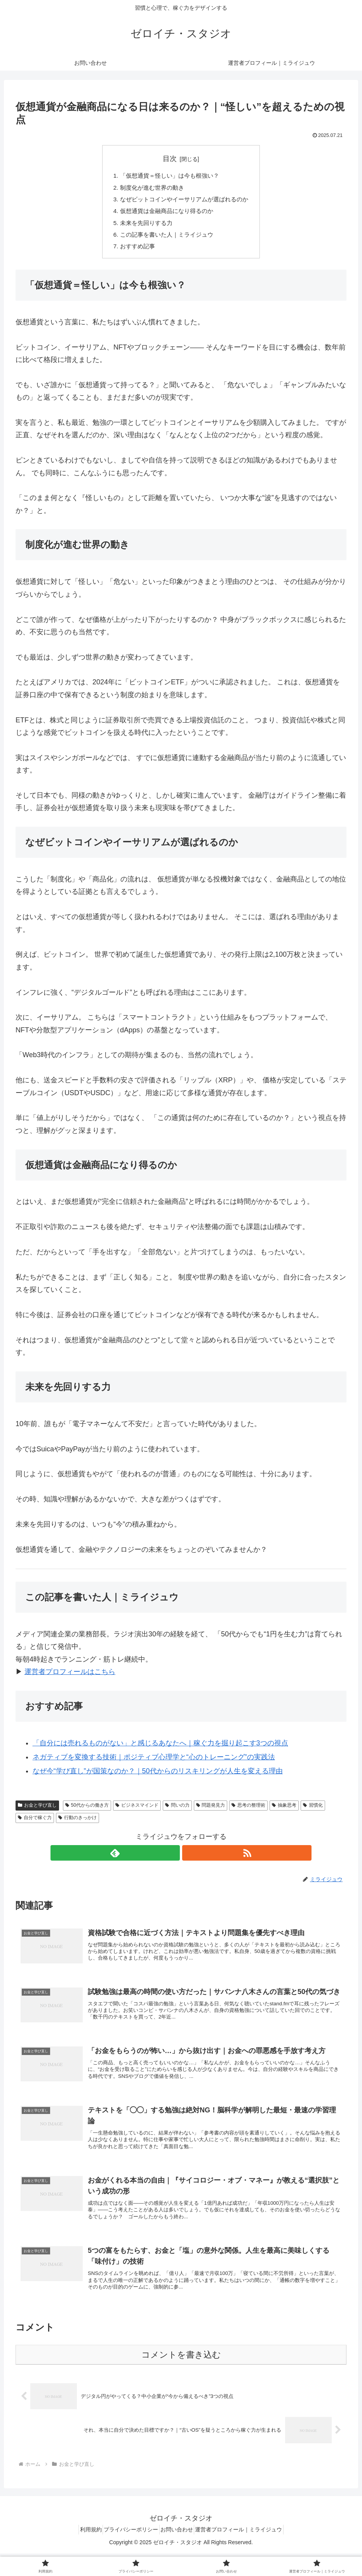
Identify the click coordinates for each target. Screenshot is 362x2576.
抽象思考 (284, 1811)
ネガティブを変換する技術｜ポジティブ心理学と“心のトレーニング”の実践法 (154, 1763)
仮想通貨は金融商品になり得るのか (165, 213)
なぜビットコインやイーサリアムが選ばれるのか (184, 201)
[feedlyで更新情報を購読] (172, 1858)
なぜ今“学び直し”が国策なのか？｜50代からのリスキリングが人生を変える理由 (158, 1777)
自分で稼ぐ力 (35, 1823)
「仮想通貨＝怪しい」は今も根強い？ (168, 176)
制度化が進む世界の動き (150, 188)
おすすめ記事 (134, 251)
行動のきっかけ (77, 1823)
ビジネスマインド (136, 1811)
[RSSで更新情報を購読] (190, 1858)
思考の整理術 (248, 1811)
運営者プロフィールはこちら (69, 1677)
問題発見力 (210, 1811)
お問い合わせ (180, 2552)
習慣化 (313, 1811)
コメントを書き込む (181, 2377)
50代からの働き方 (87, 1811)
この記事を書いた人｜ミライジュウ (165, 238)
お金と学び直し (37, 1811)
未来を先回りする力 (144, 226)
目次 (170, 159)
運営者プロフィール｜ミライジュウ (247, 2552)
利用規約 (82, 2552)
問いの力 (177, 1811)
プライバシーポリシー (128, 2552)
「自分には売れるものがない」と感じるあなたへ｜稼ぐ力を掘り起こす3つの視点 (160, 1749)
